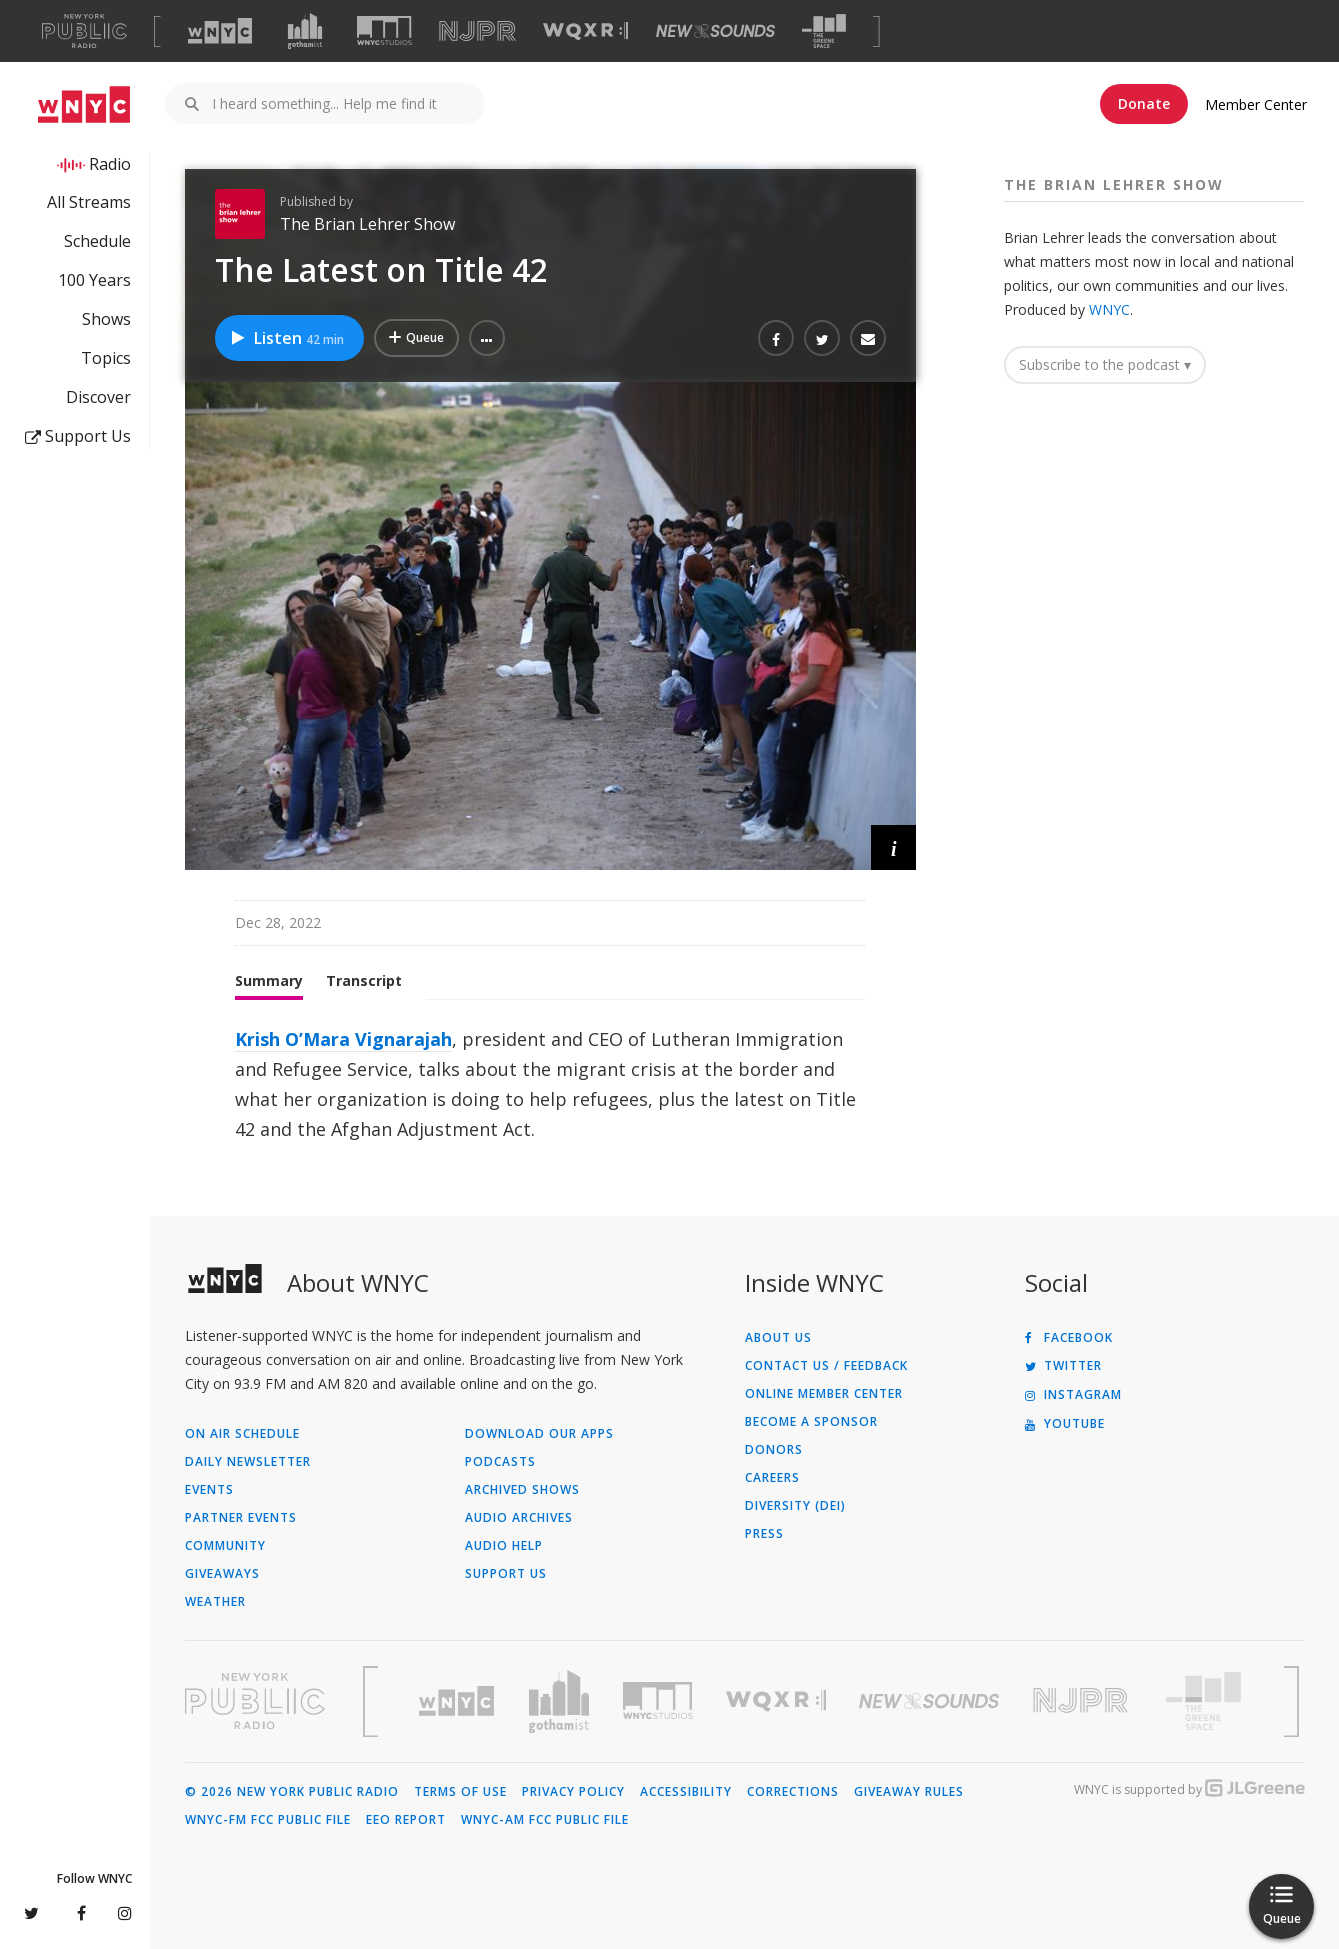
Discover (98, 397)
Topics (106, 358)
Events (209, 1490)
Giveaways (222, 1574)
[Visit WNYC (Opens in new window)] (220, 31)
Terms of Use (460, 1792)
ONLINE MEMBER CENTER (824, 1394)
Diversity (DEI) (795, 1506)
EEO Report (406, 1820)
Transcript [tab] (364, 980)
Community (225, 1546)
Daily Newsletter (248, 1462)
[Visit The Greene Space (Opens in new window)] (824, 31)
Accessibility (686, 1792)
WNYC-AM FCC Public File (545, 1820)
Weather (215, 1602)
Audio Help (504, 1546)
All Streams (89, 202)
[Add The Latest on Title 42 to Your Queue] (416, 338)
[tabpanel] (551, 1084)
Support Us (78, 436)
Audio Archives (519, 1518)
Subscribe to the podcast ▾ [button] (1105, 364)
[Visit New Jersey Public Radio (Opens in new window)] (1083, 1700)
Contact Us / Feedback (826, 1366)
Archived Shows (522, 1490)
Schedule (97, 241)
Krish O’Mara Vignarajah (343, 1039)
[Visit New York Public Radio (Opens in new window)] (255, 1701)
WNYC (1109, 309)
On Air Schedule (242, 1434)
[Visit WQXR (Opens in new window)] (585, 31)
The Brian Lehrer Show (367, 224)
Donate (1144, 103)
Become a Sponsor (811, 1422)
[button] (487, 338)
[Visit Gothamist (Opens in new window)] (305, 31)
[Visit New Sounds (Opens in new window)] (715, 31)
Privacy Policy (573, 1792)
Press (764, 1534)
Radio (110, 164)
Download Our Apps (539, 1434)
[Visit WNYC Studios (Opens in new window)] (384, 30)
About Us (778, 1338)
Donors (774, 1450)
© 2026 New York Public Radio (292, 1792)
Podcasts (500, 1462)
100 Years (94, 280)
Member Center (1256, 104)
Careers (772, 1478)
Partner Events (241, 1518)
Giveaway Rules (909, 1792)
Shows (106, 319)
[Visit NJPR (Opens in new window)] (477, 31)
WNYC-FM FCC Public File (268, 1820)
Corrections (793, 1792)
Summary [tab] (269, 980)
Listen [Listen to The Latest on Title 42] (287, 338)
